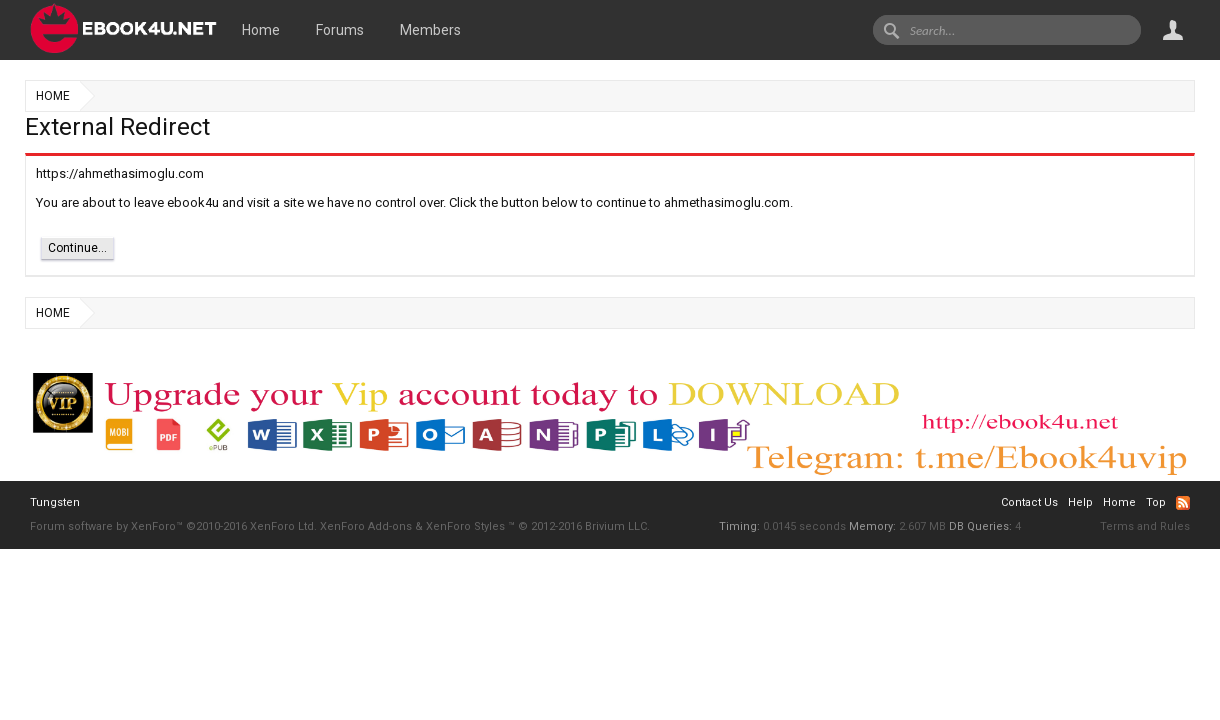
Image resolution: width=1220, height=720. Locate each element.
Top (1156, 502)
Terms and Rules (1145, 526)
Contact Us (1029, 502)
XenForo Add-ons (366, 526)
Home (261, 30)
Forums (340, 30)
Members (430, 30)
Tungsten (55, 502)
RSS (1183, 503)
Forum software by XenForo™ (173, 526)
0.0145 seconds (804, 526)
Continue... (77, 248)
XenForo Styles (465, 526)
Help (1080, 502)
